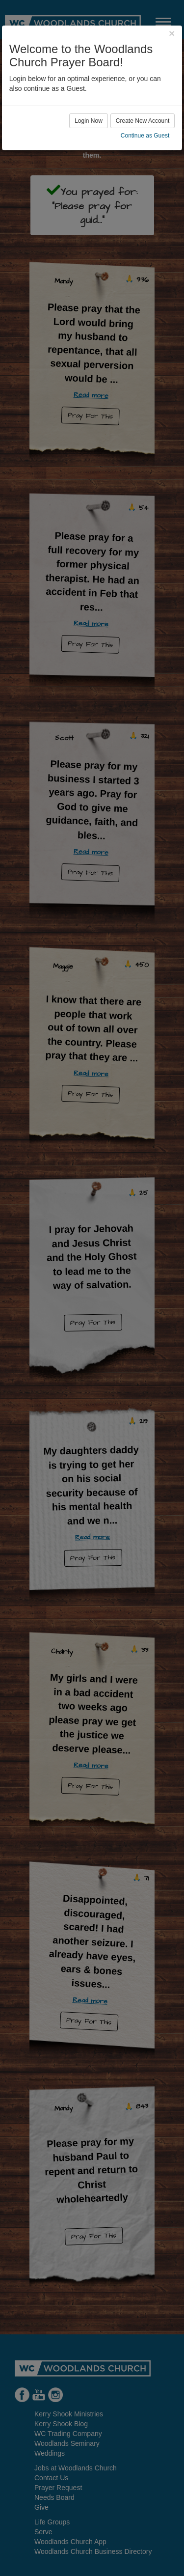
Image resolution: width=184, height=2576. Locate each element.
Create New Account (142, 120)
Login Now (89, 120)
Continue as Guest (145, 135)
